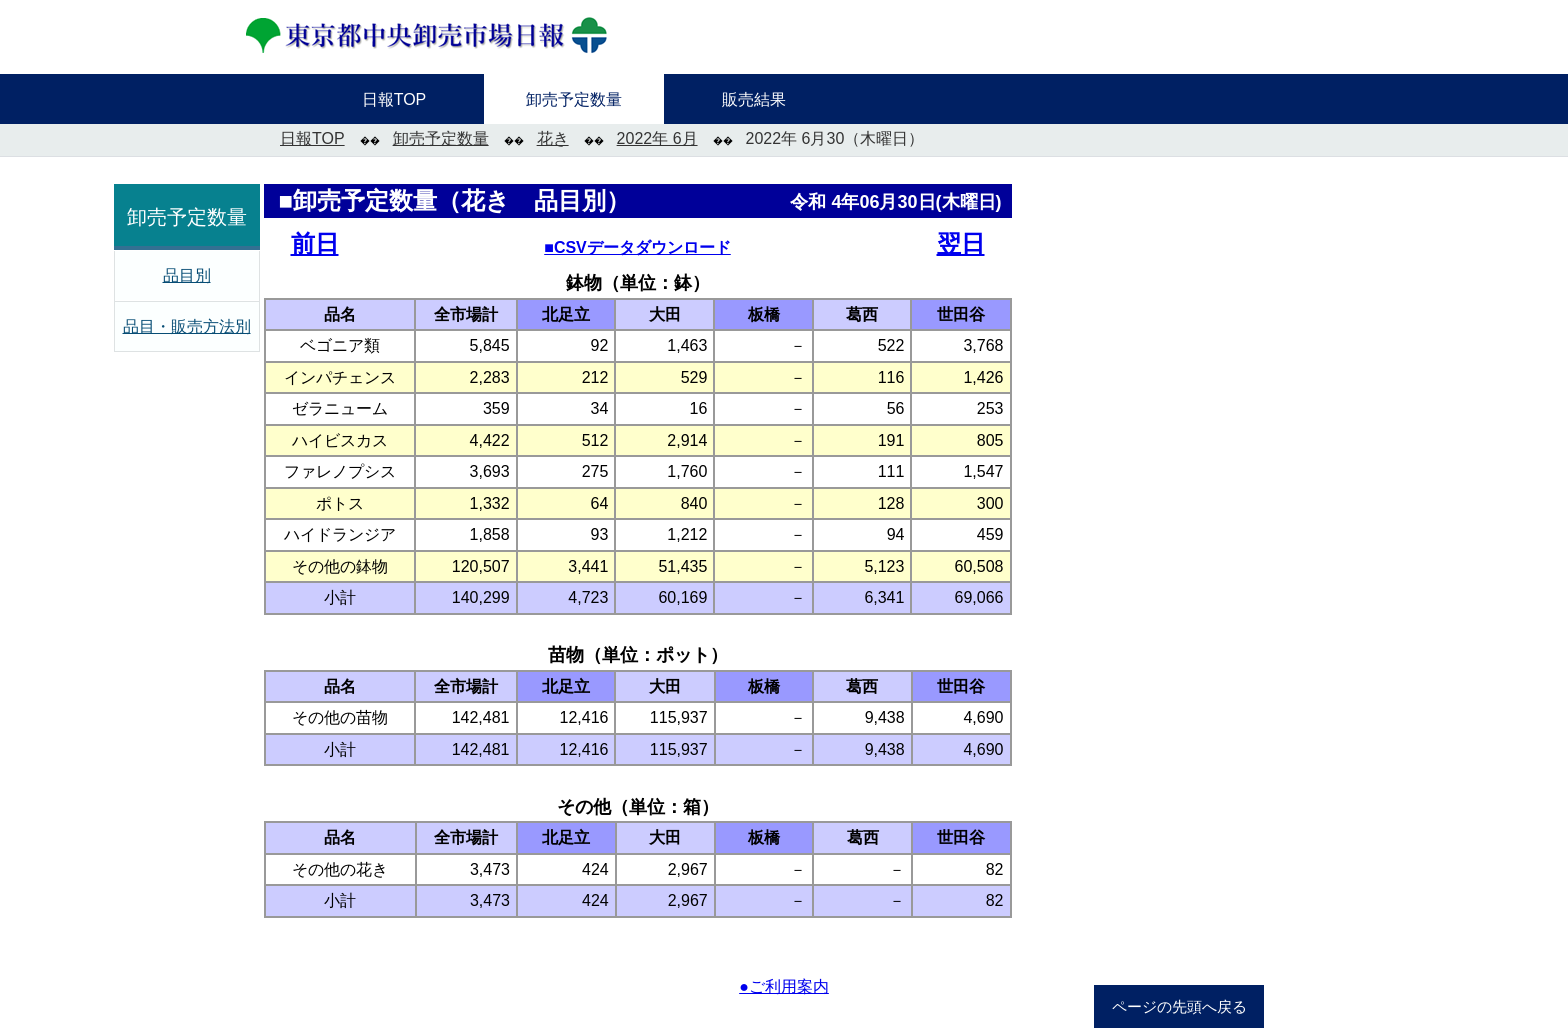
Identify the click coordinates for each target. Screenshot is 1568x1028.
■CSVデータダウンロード (637, 247)
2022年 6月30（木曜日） (835, 138)
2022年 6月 (657, 138)
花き (553, 138)
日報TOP (312, 138)
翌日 (961, 243)
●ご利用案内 (784, 986)
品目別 (187, 275)
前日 (315, 243)
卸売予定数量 (441, 138)
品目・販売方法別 (187, 326)
